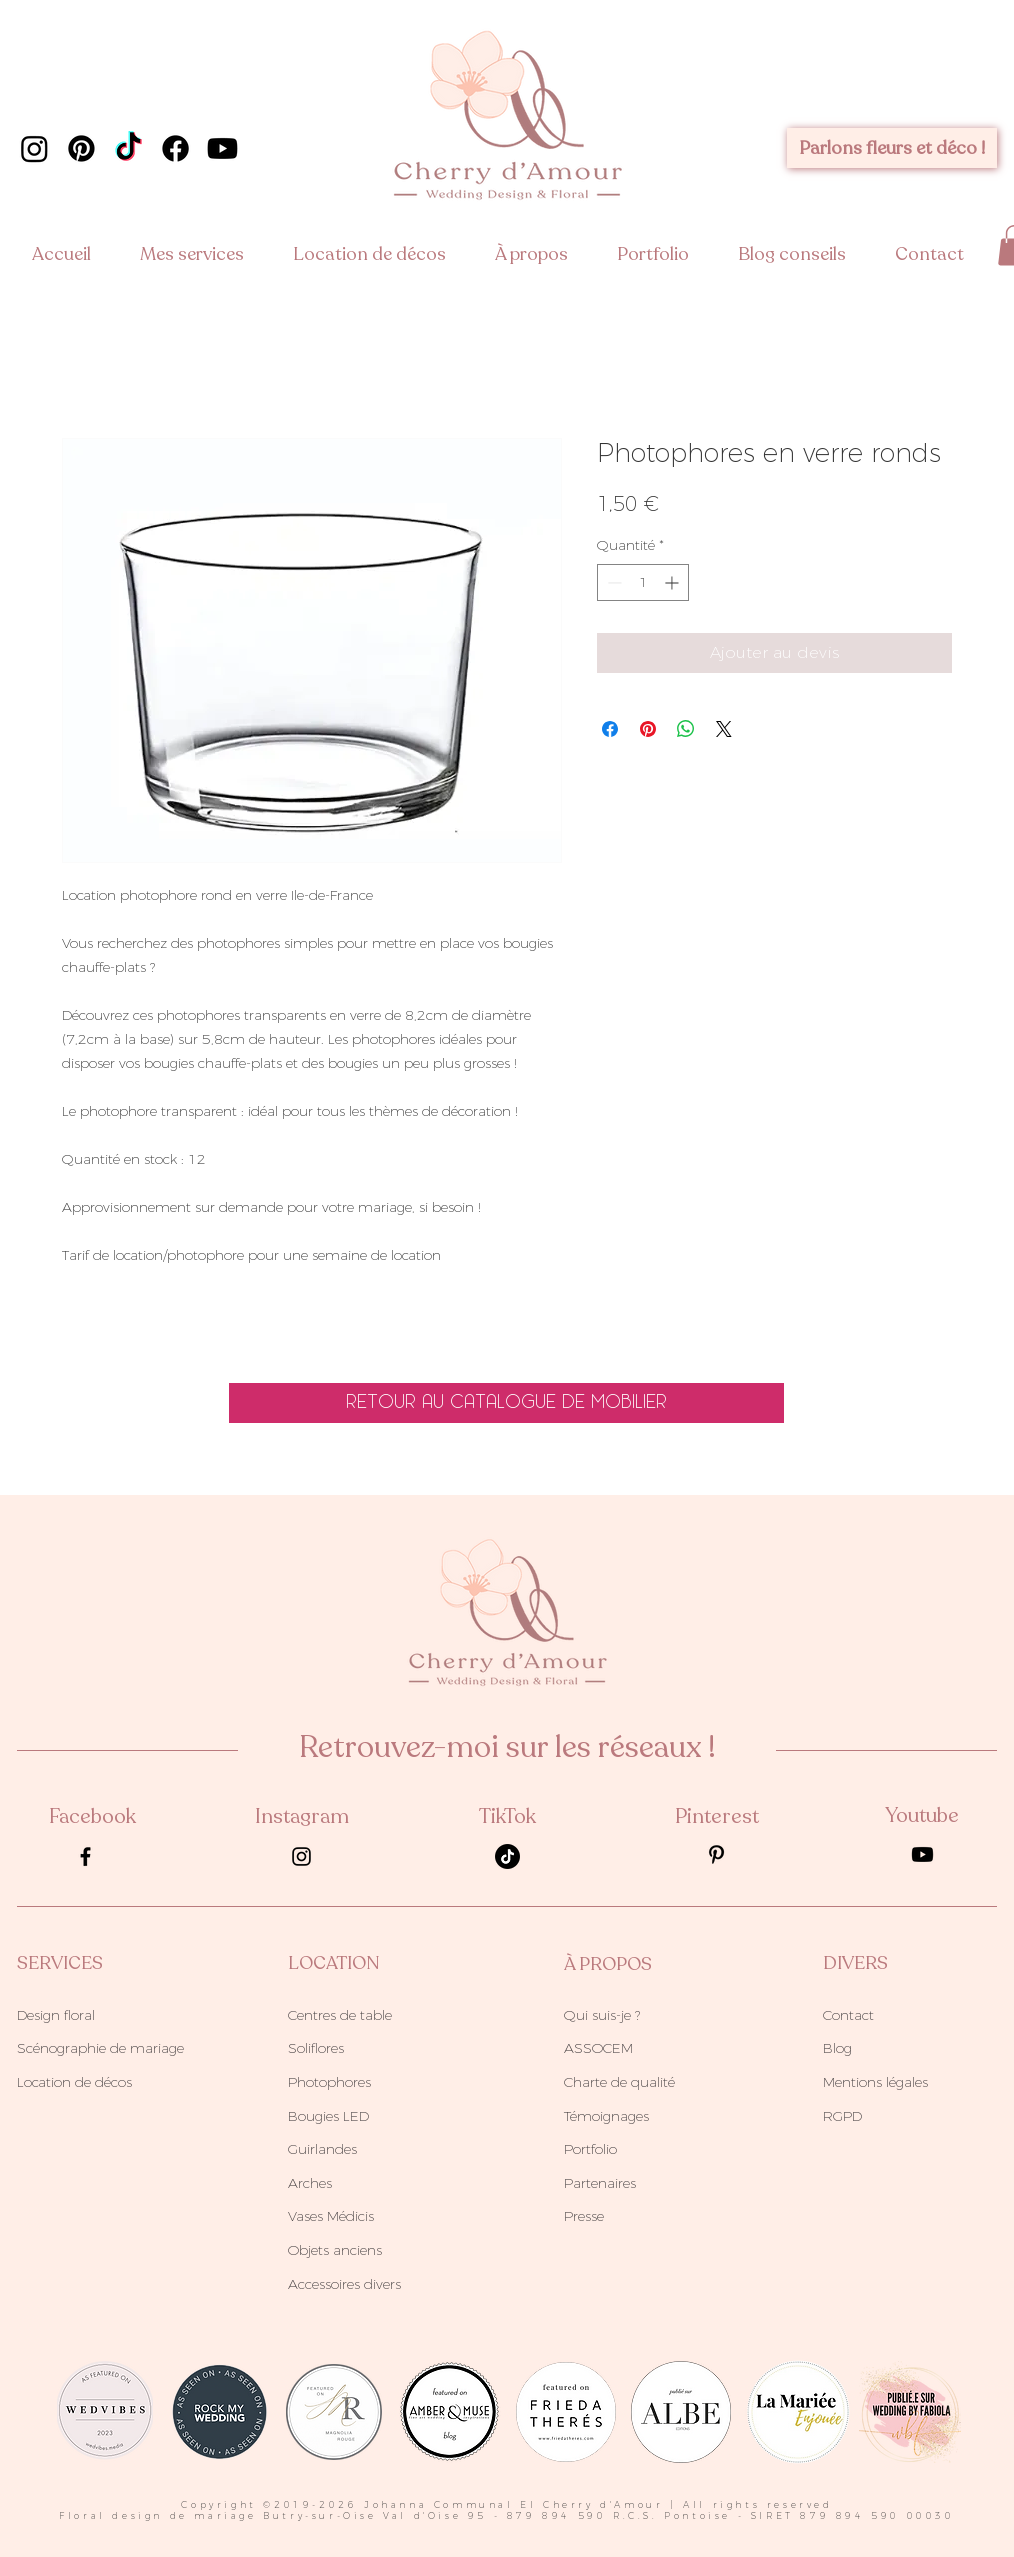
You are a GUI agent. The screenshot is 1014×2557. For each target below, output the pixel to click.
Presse (584, 2216)
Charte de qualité (619, 2082)
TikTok (507, 1816)
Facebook (92, 1816)
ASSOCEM (598, 2048)
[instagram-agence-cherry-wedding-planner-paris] (301, 1856)
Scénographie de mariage (100, 2048)
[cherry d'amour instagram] (34, 148)
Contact (848, 2015)
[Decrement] (612, 582)
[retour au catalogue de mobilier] (506, 1403)
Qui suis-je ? (602, 2015)
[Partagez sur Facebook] (610, 729)
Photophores (329, 2082)
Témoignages (606, 2116)
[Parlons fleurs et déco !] (892, 148)
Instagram (302, 1816)
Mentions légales (875, 2082)
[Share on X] (724, 729)
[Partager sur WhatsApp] (686, 729)
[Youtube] (922, 1854)
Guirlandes (322, 2149)
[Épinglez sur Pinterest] (648, 729)
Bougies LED (328, 2116)
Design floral (56, 2015)
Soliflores (316, 2048)
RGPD (842, 2116)
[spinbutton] (643, 582)
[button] (201, 254)
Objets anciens (335, 2250)
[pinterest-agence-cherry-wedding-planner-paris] (716, 1854)
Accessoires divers (344, 2284)
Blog (837, 2048)
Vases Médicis (331, 2216)
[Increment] (673, 582)
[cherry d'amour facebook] (175, 148)
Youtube (922, 1815)
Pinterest (717, 1816)
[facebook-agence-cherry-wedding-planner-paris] (85, 1856)
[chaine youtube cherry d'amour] (222, 148)
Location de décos (74, 2082)
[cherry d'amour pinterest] (81, 148)
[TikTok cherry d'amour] (128, 148)
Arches (310, 2183)
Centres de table (340, 2015)
